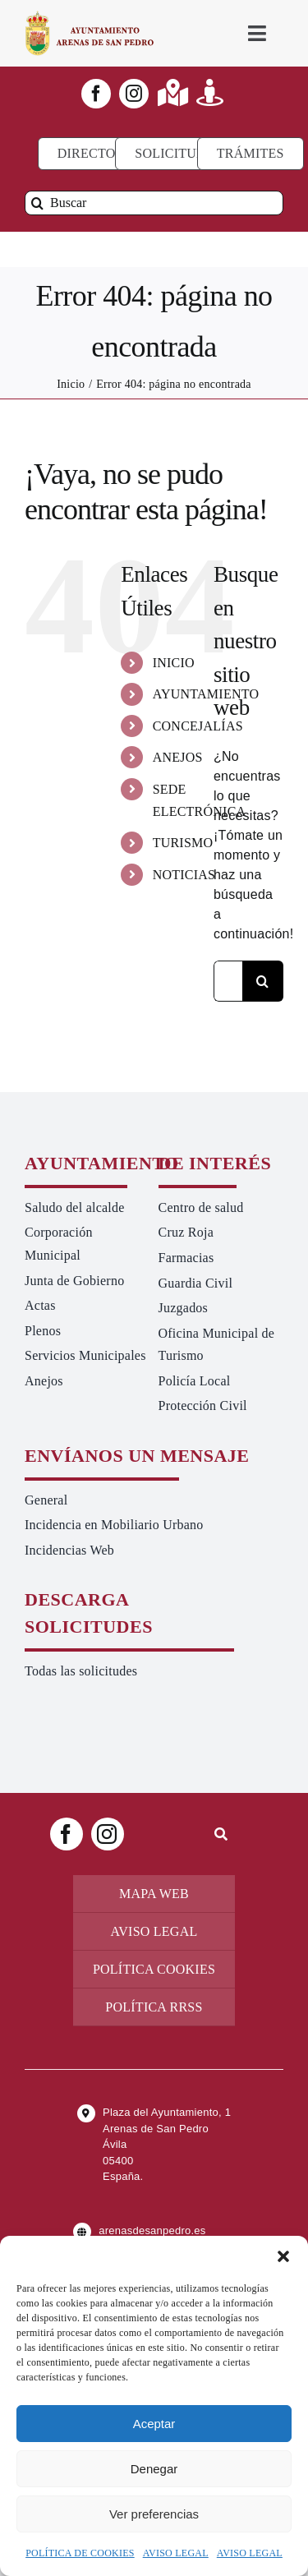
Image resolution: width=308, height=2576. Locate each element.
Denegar (154, 2469)
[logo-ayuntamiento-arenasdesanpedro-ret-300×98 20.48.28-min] (89, 16)
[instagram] (134, 93)
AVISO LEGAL (176, 2553)
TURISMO (183, 843)
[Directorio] (98, 153)
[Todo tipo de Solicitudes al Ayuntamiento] (178, 153)
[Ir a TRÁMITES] (250, 153)
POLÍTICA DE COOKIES (80, 2553)
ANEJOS (178, 757)
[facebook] (96, 93)
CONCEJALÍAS (198, 726)
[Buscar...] (228, 981)
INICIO (174, 663)
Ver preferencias (154, 2514)
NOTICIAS (184, 875)
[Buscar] (154, 203)
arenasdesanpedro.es (152, 2230)
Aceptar (154, 2424)
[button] (283, 2256)
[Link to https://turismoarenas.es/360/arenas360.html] (209, 92)
